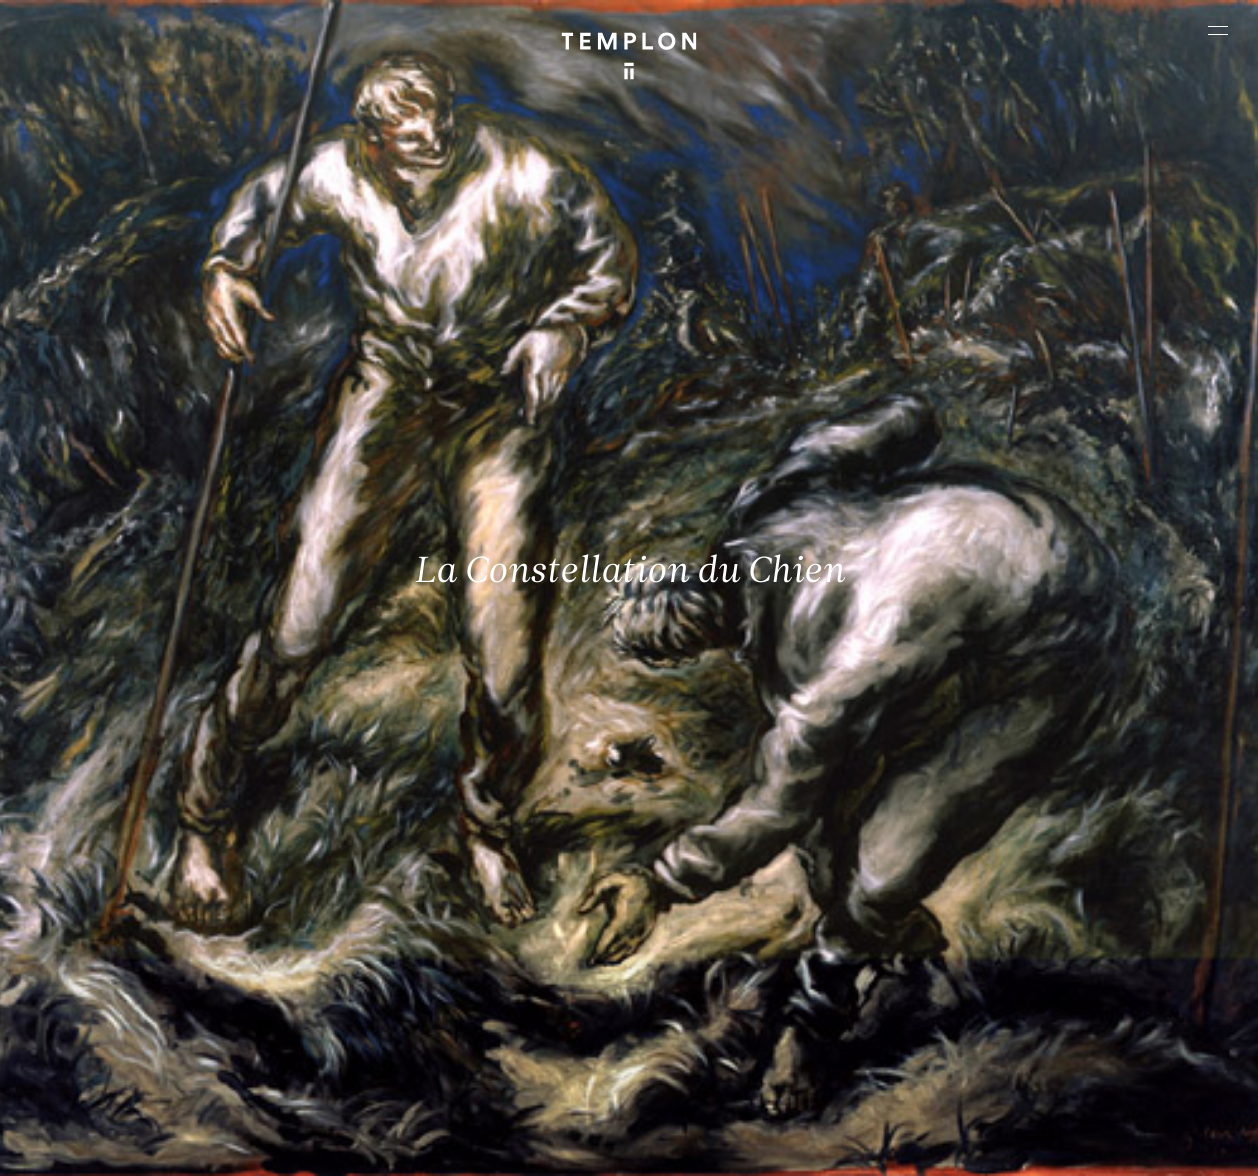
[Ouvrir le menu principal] (1218, 30)
